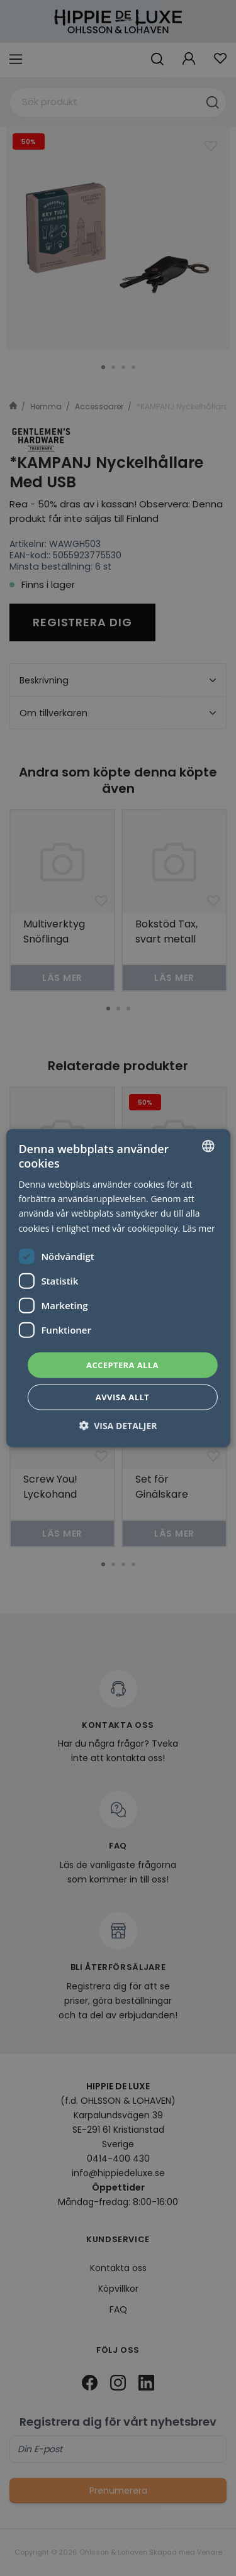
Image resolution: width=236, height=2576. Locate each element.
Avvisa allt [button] (122, 1397)
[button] (118, 1426)
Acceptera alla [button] (122, 1364)
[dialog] (118, 1288)
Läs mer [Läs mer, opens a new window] (199, 1228)
